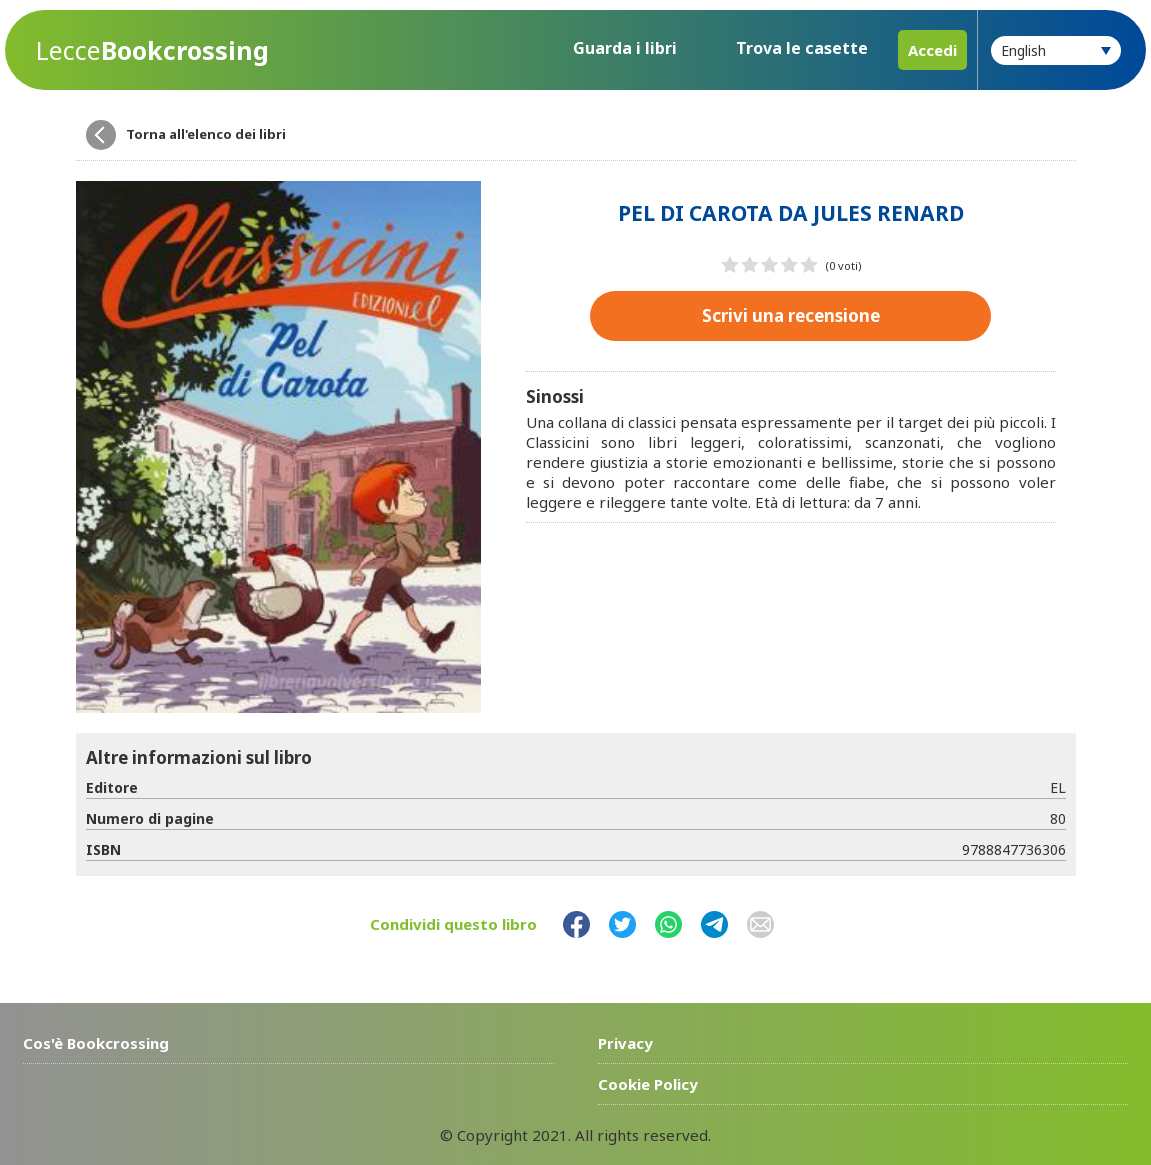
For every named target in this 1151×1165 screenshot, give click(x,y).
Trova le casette (802, 48)
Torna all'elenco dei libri (206, 134)
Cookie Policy (648, 1084)
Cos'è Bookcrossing (96, 1043)
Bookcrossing (152, 50)
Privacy (625, 1043)
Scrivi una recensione (791, 315)
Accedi (932, 50)
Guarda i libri (625, 48)
